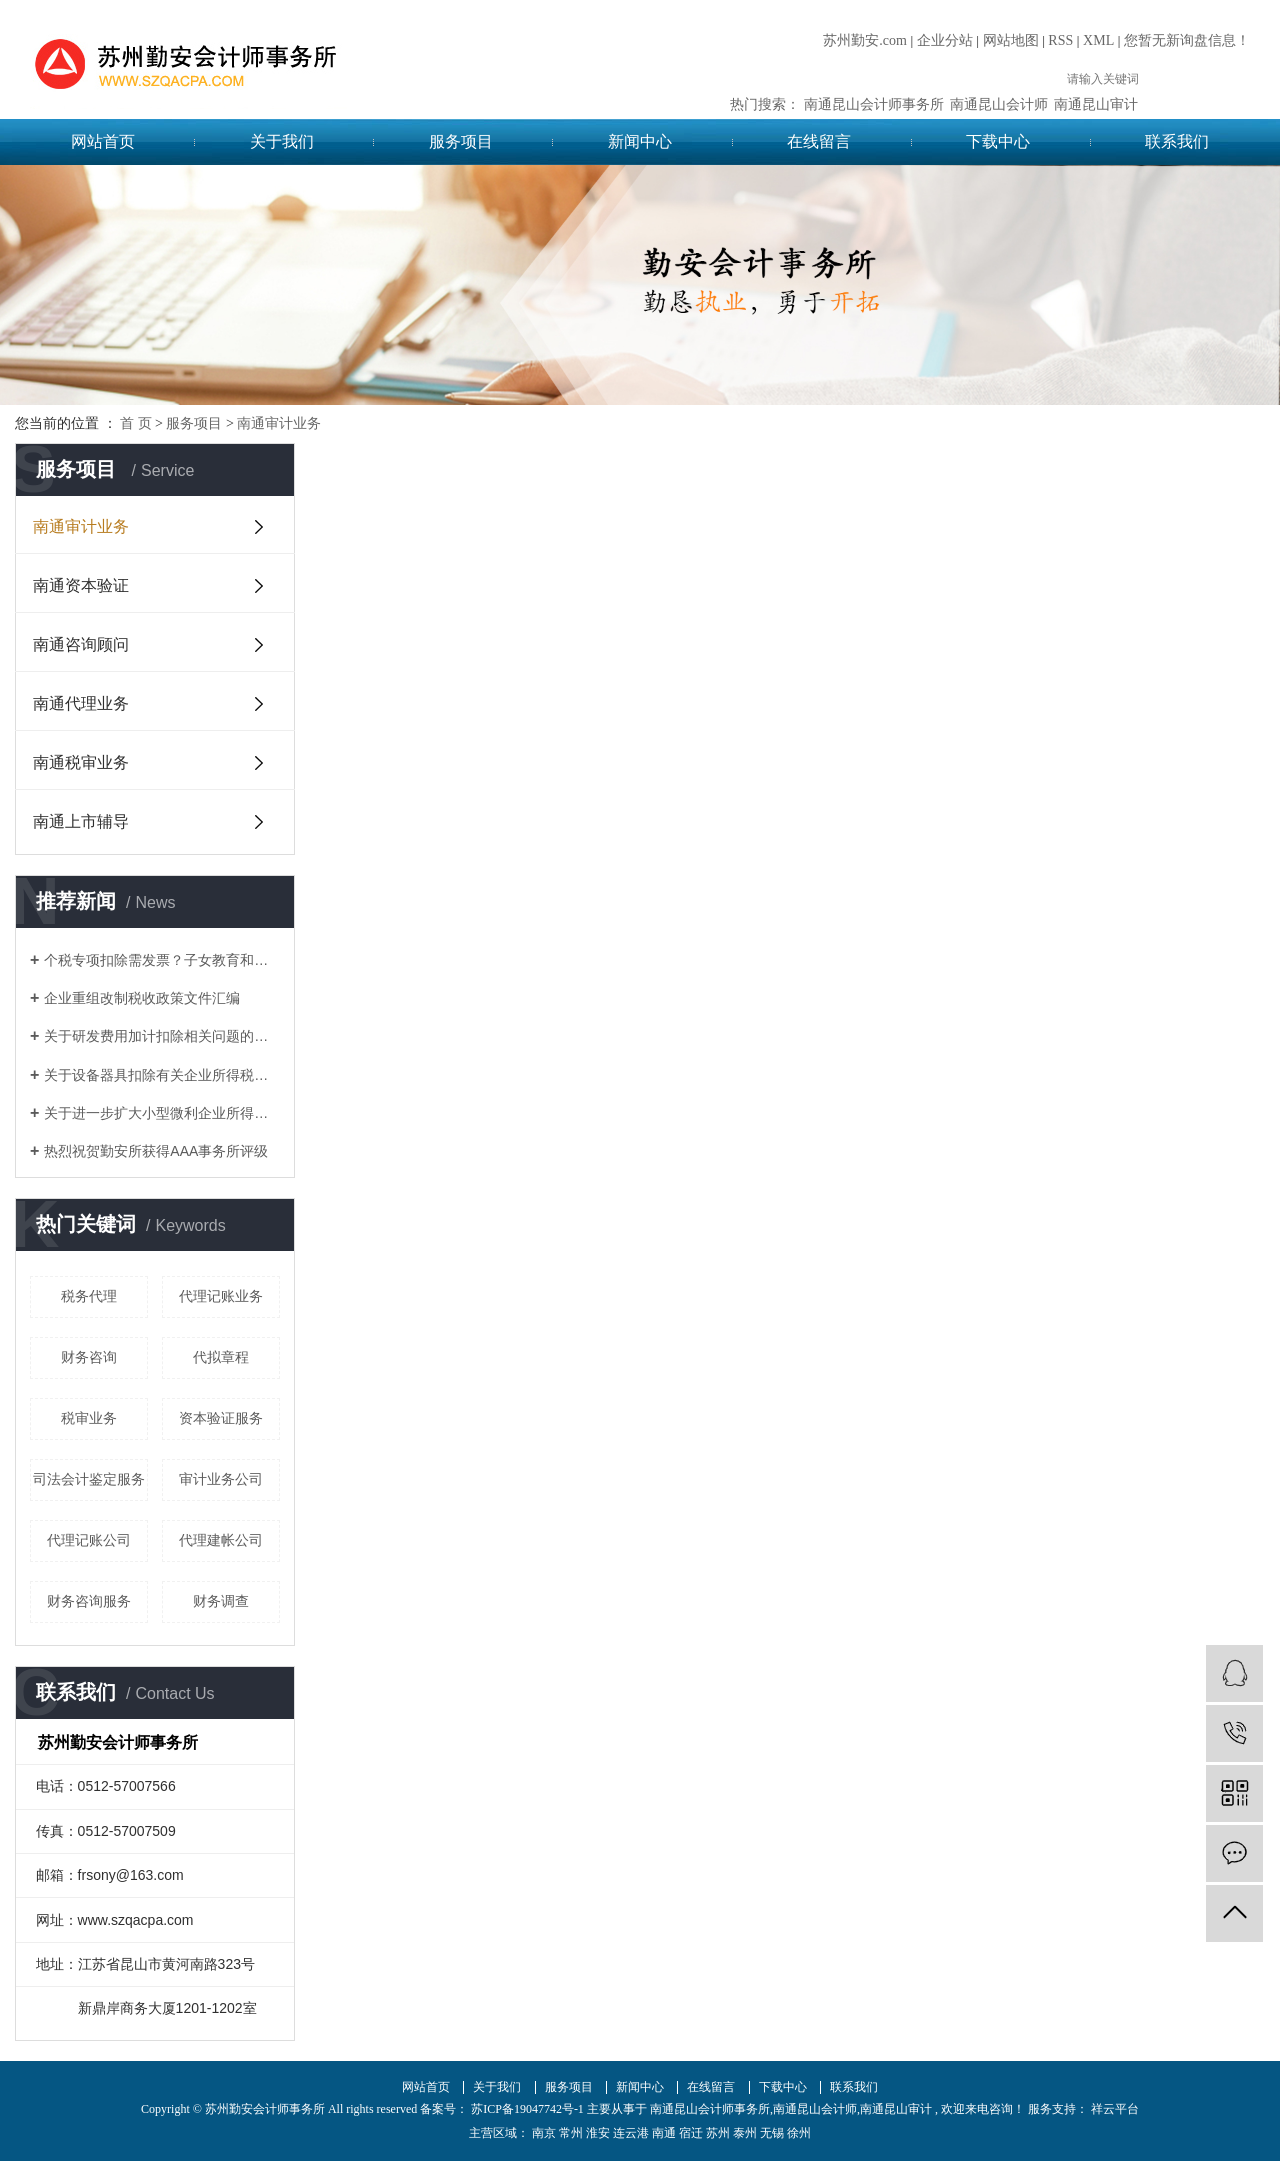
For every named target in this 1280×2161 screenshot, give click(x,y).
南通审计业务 (279, 423)
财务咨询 (89, 1357)
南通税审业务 (81, 762)
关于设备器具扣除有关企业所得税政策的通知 (162, 1075)
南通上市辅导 (81, 821)
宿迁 (691, 2133)
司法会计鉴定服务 (89, 1479)
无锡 (772, 2133)
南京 (544, 2133)
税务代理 (89, 1296)
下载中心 (998, 141)
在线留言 (819, 141)
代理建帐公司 (221, 1540)
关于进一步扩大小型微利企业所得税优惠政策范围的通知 (162, 1113)
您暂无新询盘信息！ (1187, 40)
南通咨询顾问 (81, 644)
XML (1098, 40)
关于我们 (282, 141)
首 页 (136, 423)
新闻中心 (640, 141)
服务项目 (461, 141)
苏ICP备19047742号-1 (527, 2109)
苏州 (718, 2133)
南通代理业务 (81, 703)
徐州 (799, 2133)
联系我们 (1177, 141)
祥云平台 (1113, 2109)
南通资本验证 (81, 585)
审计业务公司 (221, 1479)
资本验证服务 (221, 1418)
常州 (571, 2133)
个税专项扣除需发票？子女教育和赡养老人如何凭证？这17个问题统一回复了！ (162, 960)
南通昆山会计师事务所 (874, 104)
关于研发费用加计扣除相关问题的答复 (162, 1036)
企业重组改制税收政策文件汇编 (142, 998)
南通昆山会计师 (999, 104)
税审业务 (89, 1418)
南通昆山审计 (1096, 104)
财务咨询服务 (89, 1601)
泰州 (745, 2133)
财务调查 (221, 1601)
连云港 (631, 2133)
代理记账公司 (89, 1540)
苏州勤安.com (865, 40)
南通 (664, 2133)
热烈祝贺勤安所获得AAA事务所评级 (156, 1151)
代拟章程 (221, 1357)
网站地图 (1011, 40)
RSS (1060, 40)
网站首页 (103, 141)
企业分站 (945, 40)
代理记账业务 (221, 1296)
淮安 (598, 2133)
